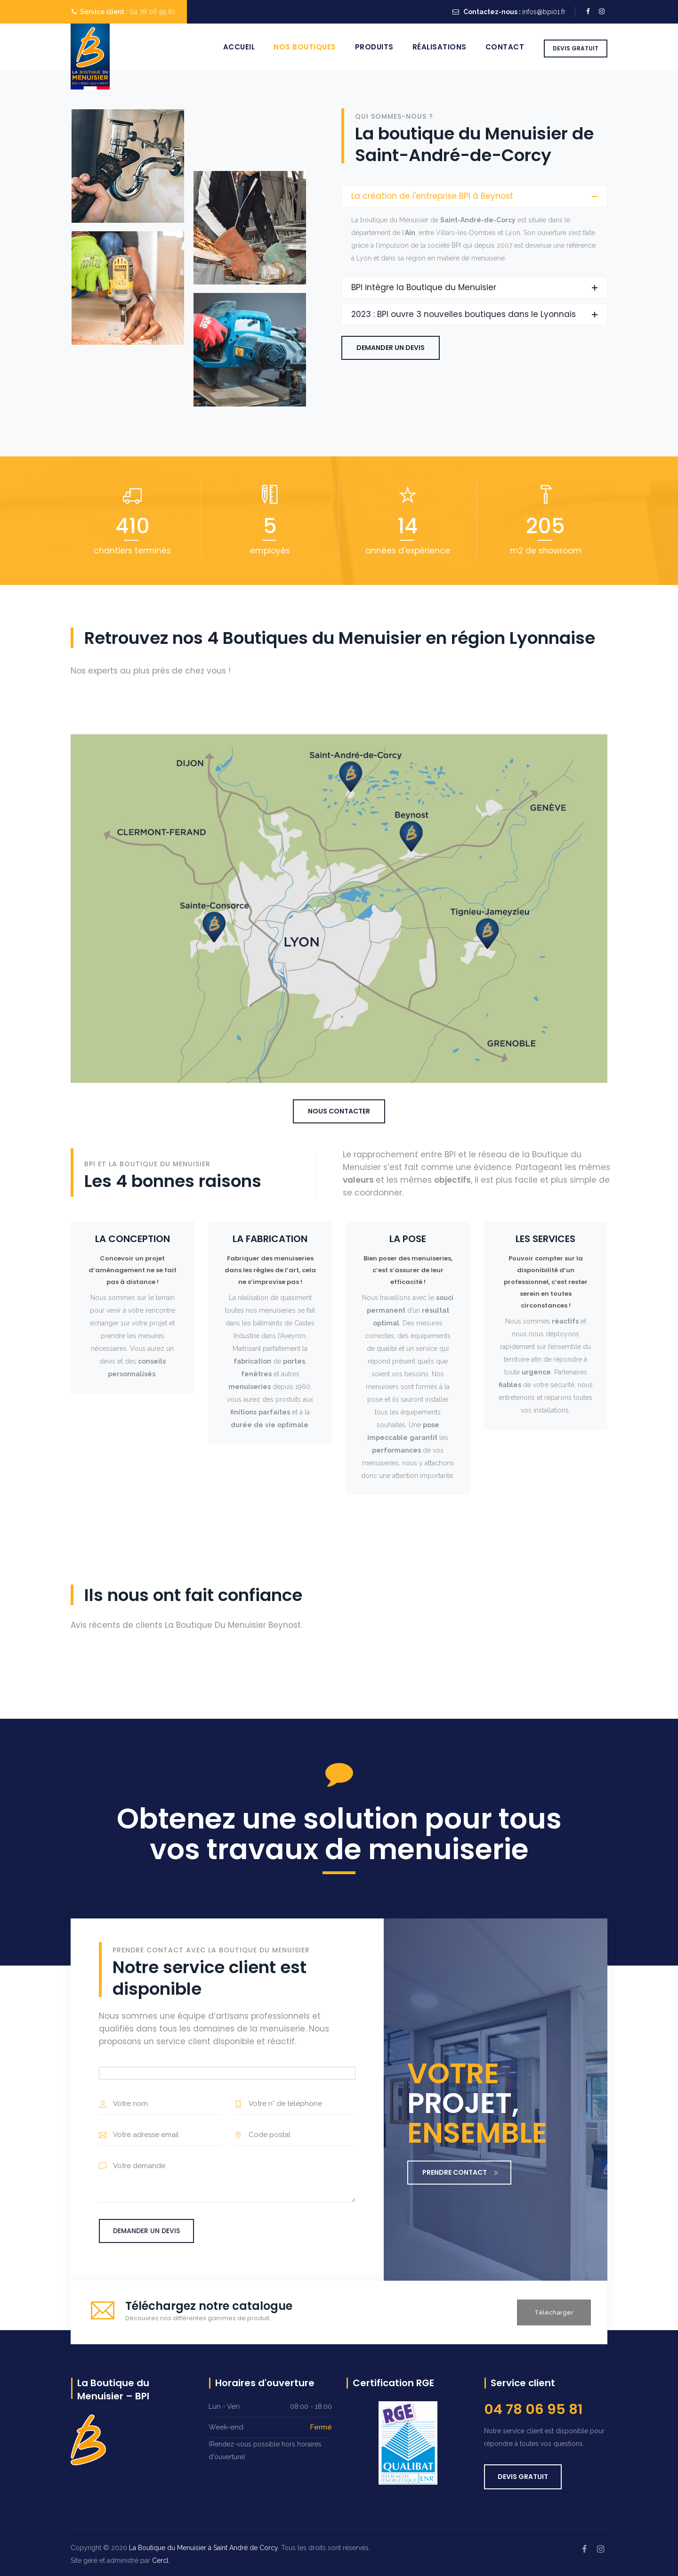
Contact (505, 47)
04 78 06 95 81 (152, 12)
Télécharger (553, 2312)
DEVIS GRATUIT (575, 48)
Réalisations (439, 47)
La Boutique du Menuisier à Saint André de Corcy (203, 2548)
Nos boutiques (305, 47)
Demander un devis (390, 347)
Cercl (160, 2560)
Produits (374, 47)
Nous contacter (339, 1111)
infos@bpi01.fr (543, 12)
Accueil (239, 47)
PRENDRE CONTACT (460, 2172)
